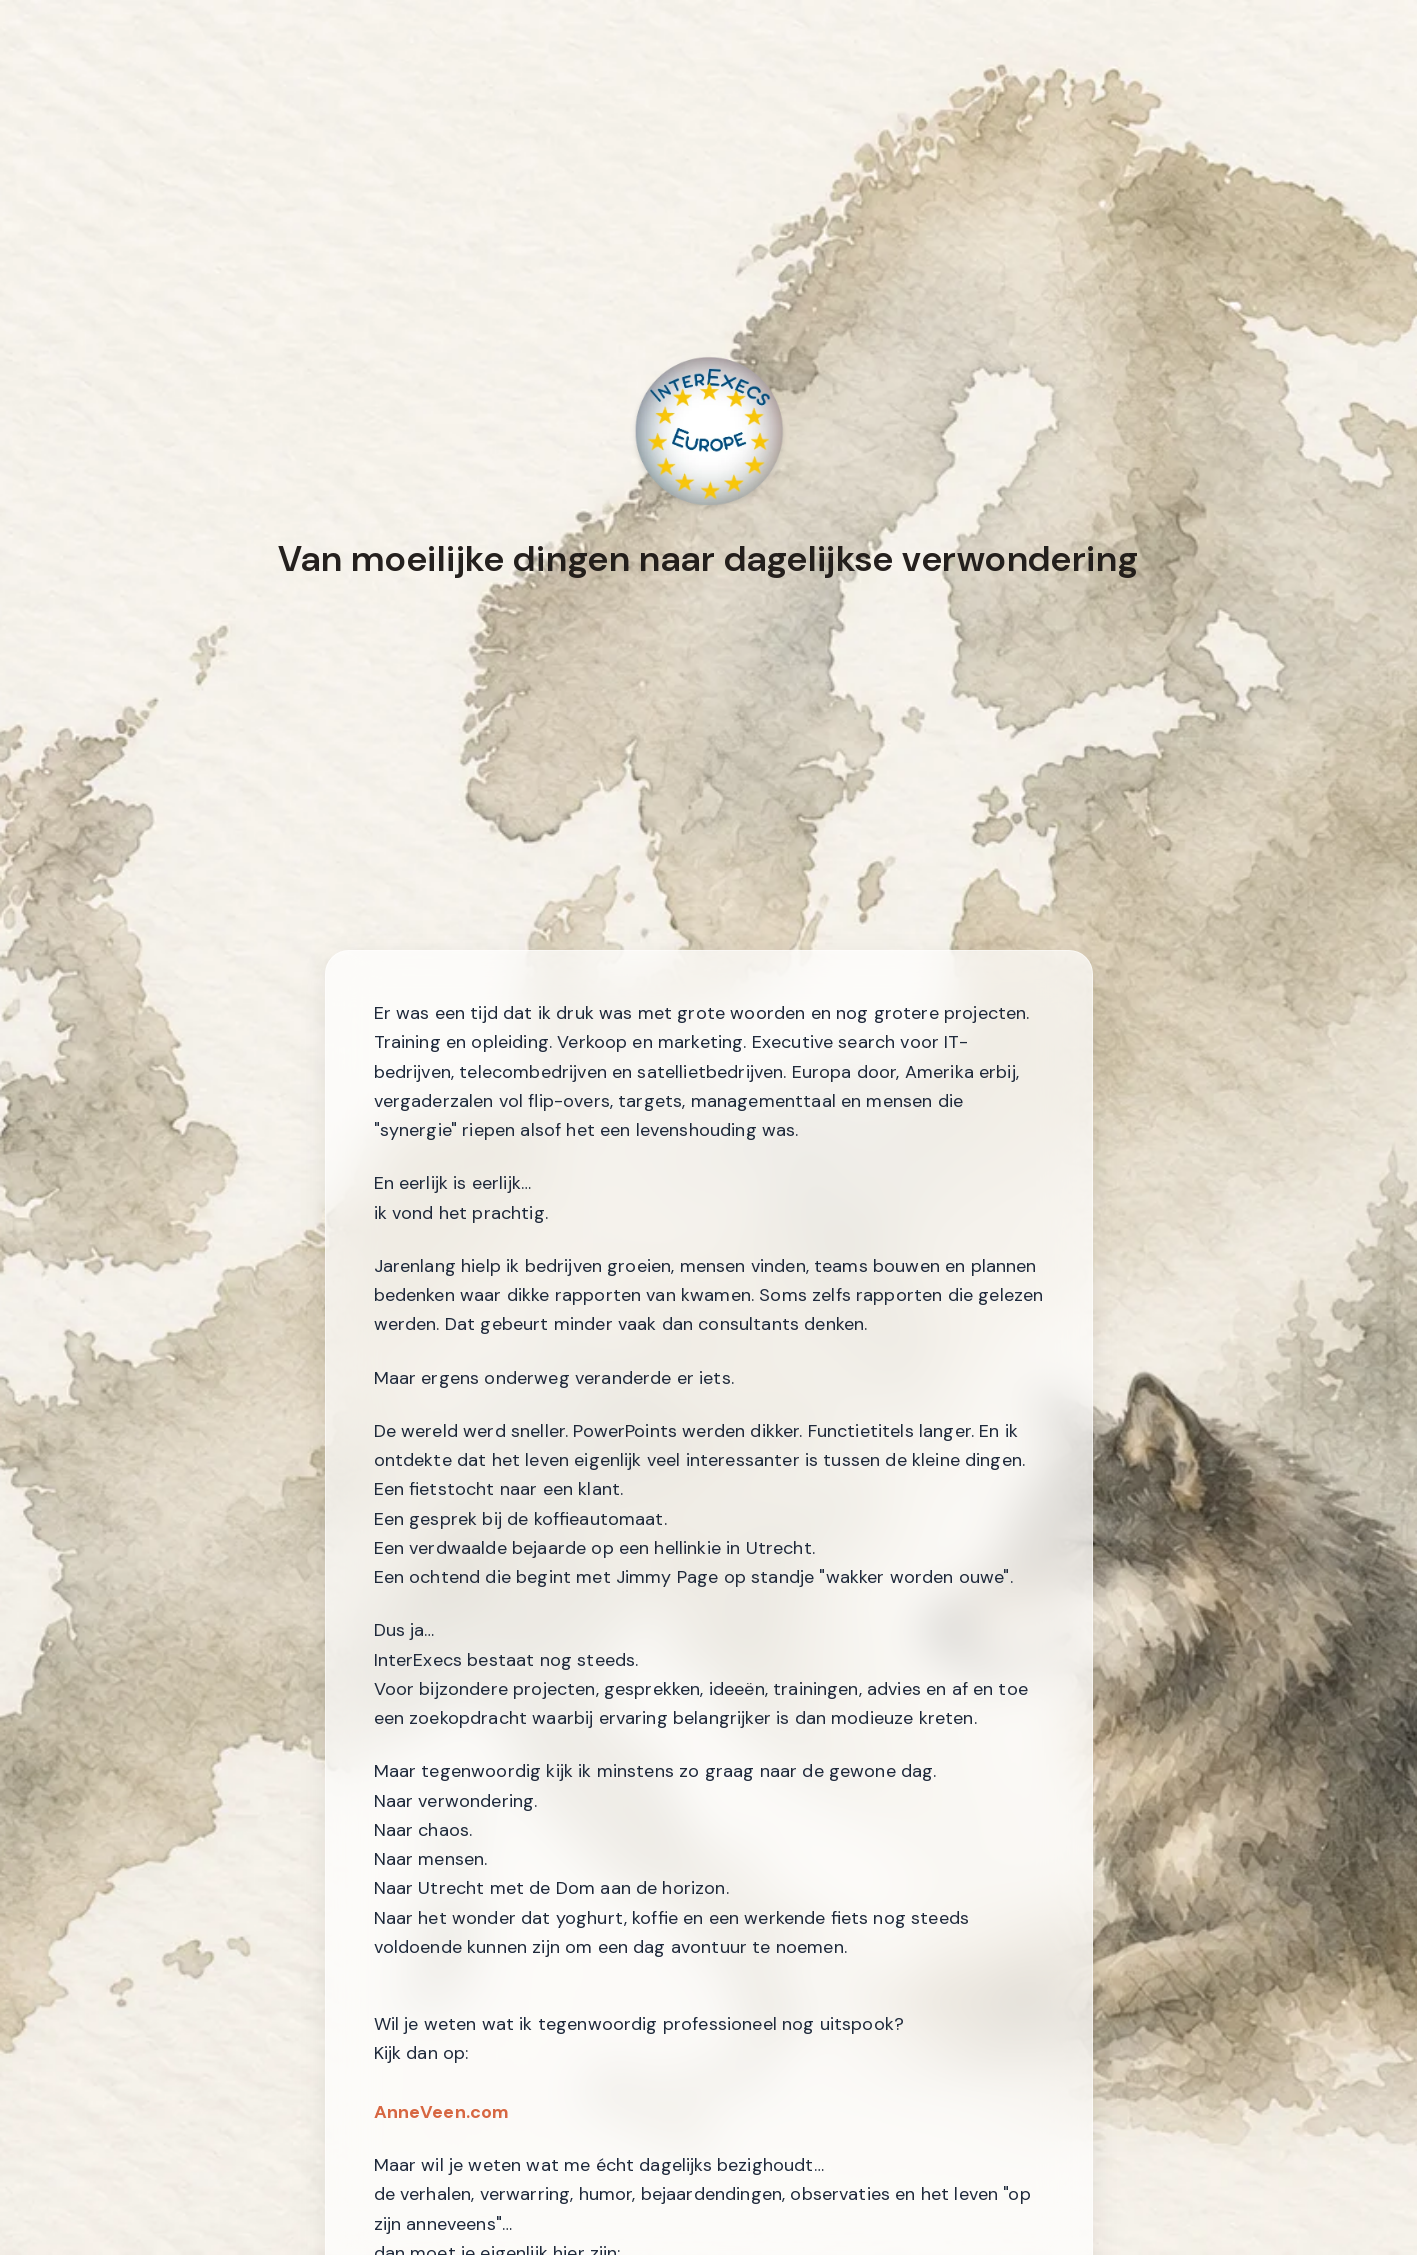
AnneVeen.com (442, 2112)
